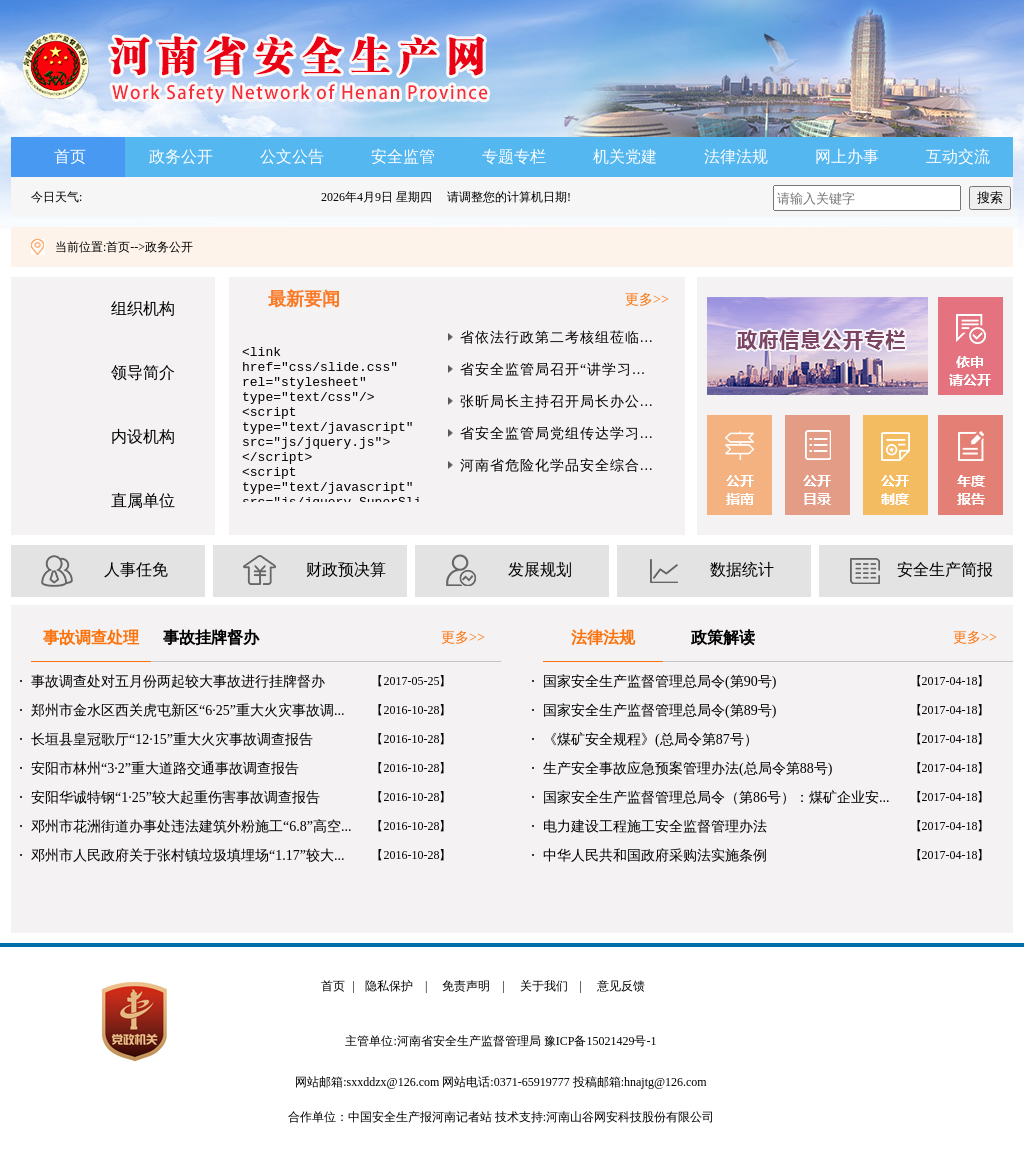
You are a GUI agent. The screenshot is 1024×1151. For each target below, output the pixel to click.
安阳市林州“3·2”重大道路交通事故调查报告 (165, 768)
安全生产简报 (945, 569)
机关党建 (625, 156)
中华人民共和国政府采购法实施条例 (655, 855)
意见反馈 (618, 986)
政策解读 (723, 637)
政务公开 (181, 156)
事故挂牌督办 (211, 637)
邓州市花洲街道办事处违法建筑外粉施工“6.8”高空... (191, 826)
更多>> (647, 299)
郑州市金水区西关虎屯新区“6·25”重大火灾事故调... (187, 710)
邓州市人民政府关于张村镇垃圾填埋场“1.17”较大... (187, 855)
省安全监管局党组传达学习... (557, 433)
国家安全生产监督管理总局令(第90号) (659, 681)
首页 (70, 156)
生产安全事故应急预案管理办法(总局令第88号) (687, 768)
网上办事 (847, 156)
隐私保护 (386, 986)
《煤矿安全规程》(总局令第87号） (650, 739)
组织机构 (143, 308)
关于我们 (541, 986)
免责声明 (463, 986)
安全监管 (403, 156)
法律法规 (736, 156)
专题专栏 (514, 156)
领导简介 (143, 372)
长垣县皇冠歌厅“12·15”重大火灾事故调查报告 (172, 739)
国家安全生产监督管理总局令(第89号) (659, 710)
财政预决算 (346, 569)
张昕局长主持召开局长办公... (557, 401)
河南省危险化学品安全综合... (557, 465)
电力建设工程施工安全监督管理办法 (655, 826)
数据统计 (742, 569)
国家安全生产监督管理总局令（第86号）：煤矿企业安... (716, 797)
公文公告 (292, 156)
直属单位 (143, 500)
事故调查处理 (91, 637)
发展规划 (540, 569)
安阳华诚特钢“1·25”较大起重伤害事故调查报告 (175, 797)
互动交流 (958, 156)
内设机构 (143, 436)
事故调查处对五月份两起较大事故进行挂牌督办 (178, 681)
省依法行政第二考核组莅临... (557, 337)
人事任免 (136, 569)
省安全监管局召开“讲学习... (553, 369)
